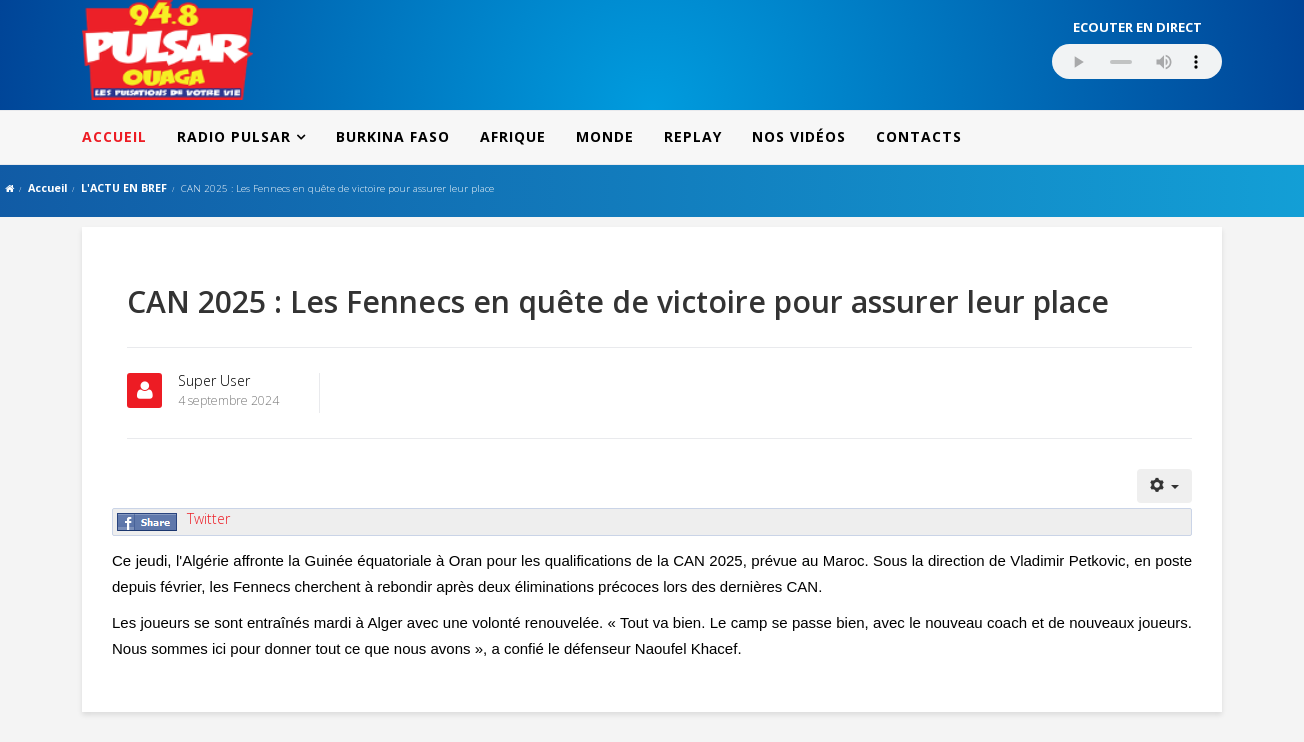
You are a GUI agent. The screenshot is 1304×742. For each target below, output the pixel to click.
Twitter (208, 518)
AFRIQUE (513, 136)
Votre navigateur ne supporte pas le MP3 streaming (1137, 61)
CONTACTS (919, 136)
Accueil (47, 187)
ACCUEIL (114, 136)
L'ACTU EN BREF (124, 187)
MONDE (605, 136)
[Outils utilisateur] (1165, 486)
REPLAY (693, 136)
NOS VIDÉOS (799, 136)
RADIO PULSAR (234, 136)
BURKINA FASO (393, 136)
